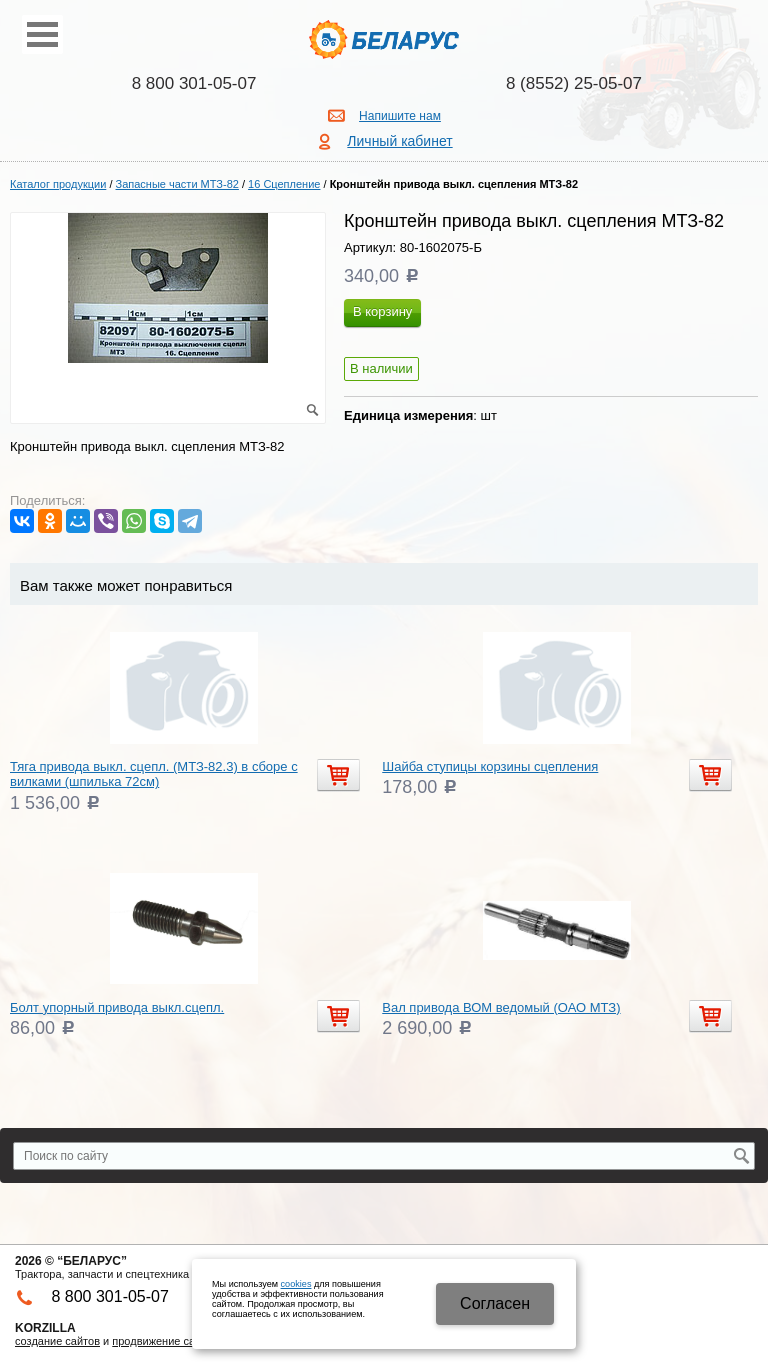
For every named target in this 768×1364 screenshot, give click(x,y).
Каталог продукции (58, 184)
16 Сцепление (284, 184)
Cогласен (495, 1303)
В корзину (382, 311)
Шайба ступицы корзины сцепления (490, 766)
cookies (296, 1284)
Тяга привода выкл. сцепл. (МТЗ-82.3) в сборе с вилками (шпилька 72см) (154, 774)
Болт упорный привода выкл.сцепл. (117, 1007)
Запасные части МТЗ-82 (177, 184)
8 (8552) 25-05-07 (574, 83)
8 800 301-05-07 (194, 83)
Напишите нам (400, 116)
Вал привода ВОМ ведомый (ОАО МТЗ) (501, 1007)
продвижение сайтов (165, 1341)
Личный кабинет (399, 141)
